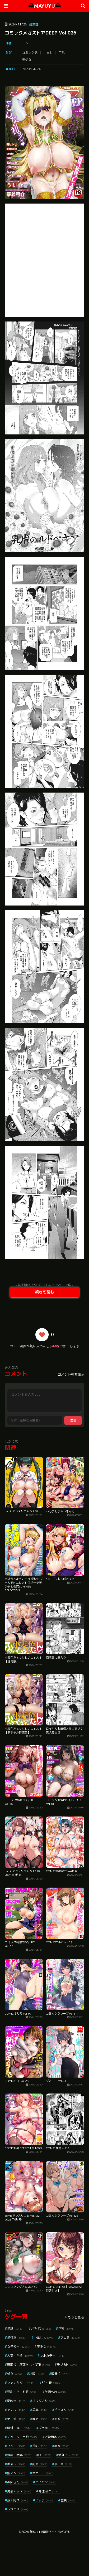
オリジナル (44, 2401)
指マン (16, 2473)
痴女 (61, 2446)
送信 (73, 1420)
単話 (15, 2328)
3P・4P (51, 2383)
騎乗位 (60, 2373)
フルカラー (53, 2355)
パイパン (45, 2482)
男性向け (49, 2491)
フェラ (70, 2337)
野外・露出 (19, 2428)
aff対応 (41, 2328)
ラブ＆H (67, 2364)
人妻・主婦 (20, 2355)
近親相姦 (55, 2437)
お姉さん (17, 2482)
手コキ (63, 2464)
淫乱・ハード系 (22, 2392)
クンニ (16, 2446)
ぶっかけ (49, 2428)
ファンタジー (20, 2383)
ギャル (16, 2464)
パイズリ (64, 2410)
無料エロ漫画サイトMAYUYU (50, 2532)
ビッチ (44, 2500)
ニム (25, 43)
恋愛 (61, 2419)
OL (44, 2455)
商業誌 (33, 24)
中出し (48, 52)
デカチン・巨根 (22, 2437)
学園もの (55, 2392)
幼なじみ (69, 2455)
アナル (16, 2410)
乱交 (39, 2464)
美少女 (26, 59)
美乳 (39, 2410)
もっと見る (76, 2317)
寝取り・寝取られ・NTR (28, 2364)
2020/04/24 (31, 69)
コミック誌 (29, 52)
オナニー (42, 2473)
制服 (36, 2373)
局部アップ (19, 2491)
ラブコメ (17, 2509)
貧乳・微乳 (19, 2455)
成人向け (17, 2500)
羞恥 (39, 2446)
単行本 (17, 2337)
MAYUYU (44, 6)
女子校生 (18, 2346)
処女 (14, 2373)
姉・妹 (16, 2419)
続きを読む (44, 1292)
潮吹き (16, 2401)
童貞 (68, 2500)
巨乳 (62, 52)
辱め (39, 2419)
